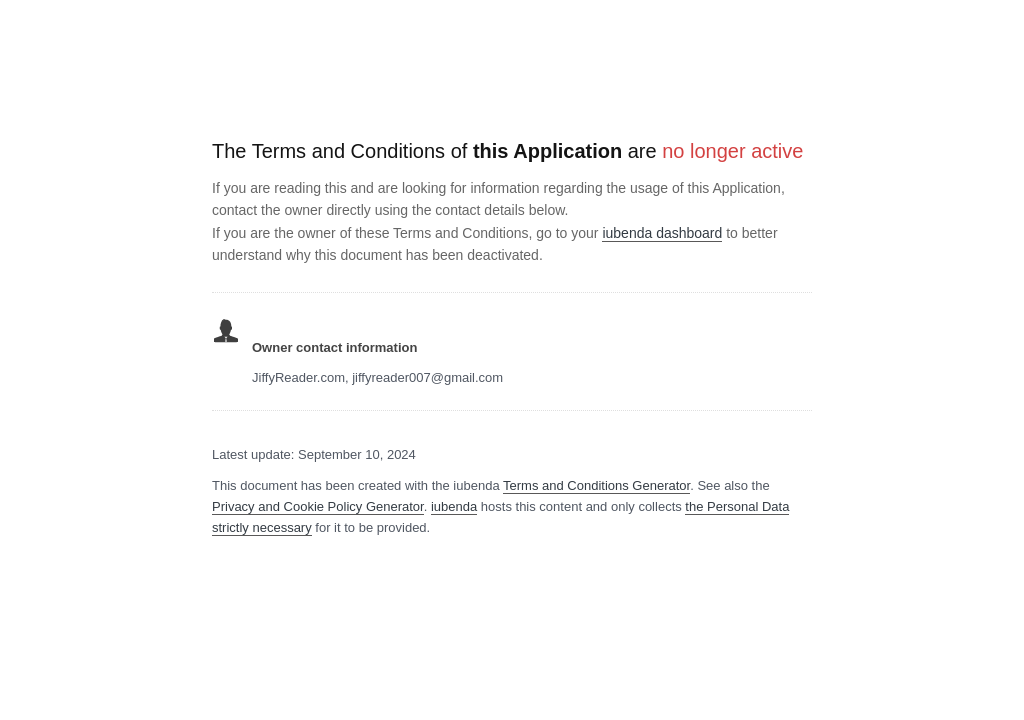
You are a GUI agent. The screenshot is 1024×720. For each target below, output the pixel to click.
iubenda (454, 506)
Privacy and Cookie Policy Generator (318, 506)
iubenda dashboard (662, 233)
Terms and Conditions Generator (596, 485)
